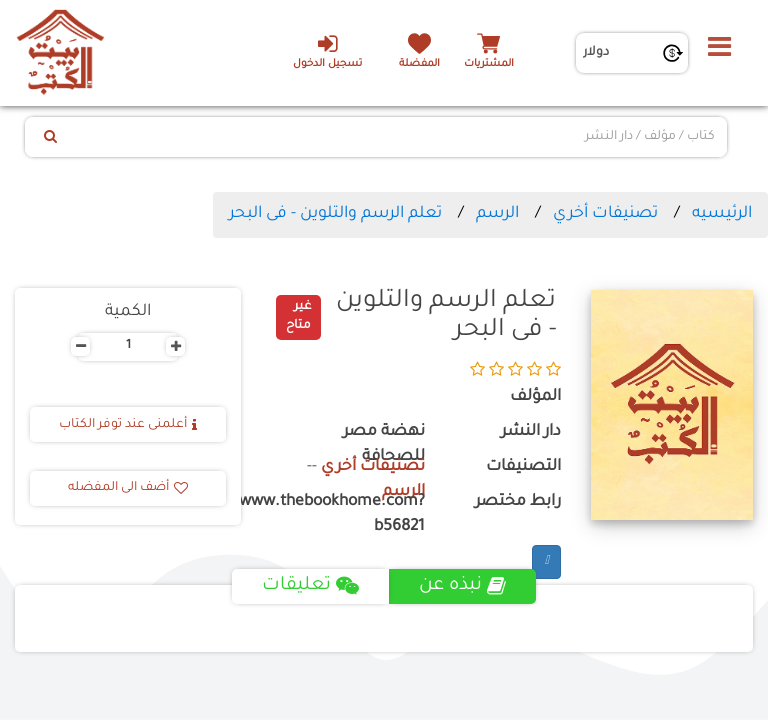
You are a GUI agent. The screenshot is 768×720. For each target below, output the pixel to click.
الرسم (497, 214)
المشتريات (489, 64)
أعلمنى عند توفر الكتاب (128, 425)
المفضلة (419, 64)
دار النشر (531, 432)
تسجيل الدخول (327, 51)
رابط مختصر (518, 502)
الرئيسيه (722, 214)
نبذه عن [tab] (462, 586)
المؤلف (535, 397)
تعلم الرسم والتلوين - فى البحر (335, 214)
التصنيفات (523, 467)
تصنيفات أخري (605, 214)
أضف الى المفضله (128, 488)
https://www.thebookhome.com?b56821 (348, 515)
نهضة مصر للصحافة (384, 445)
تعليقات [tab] (310, 586)
